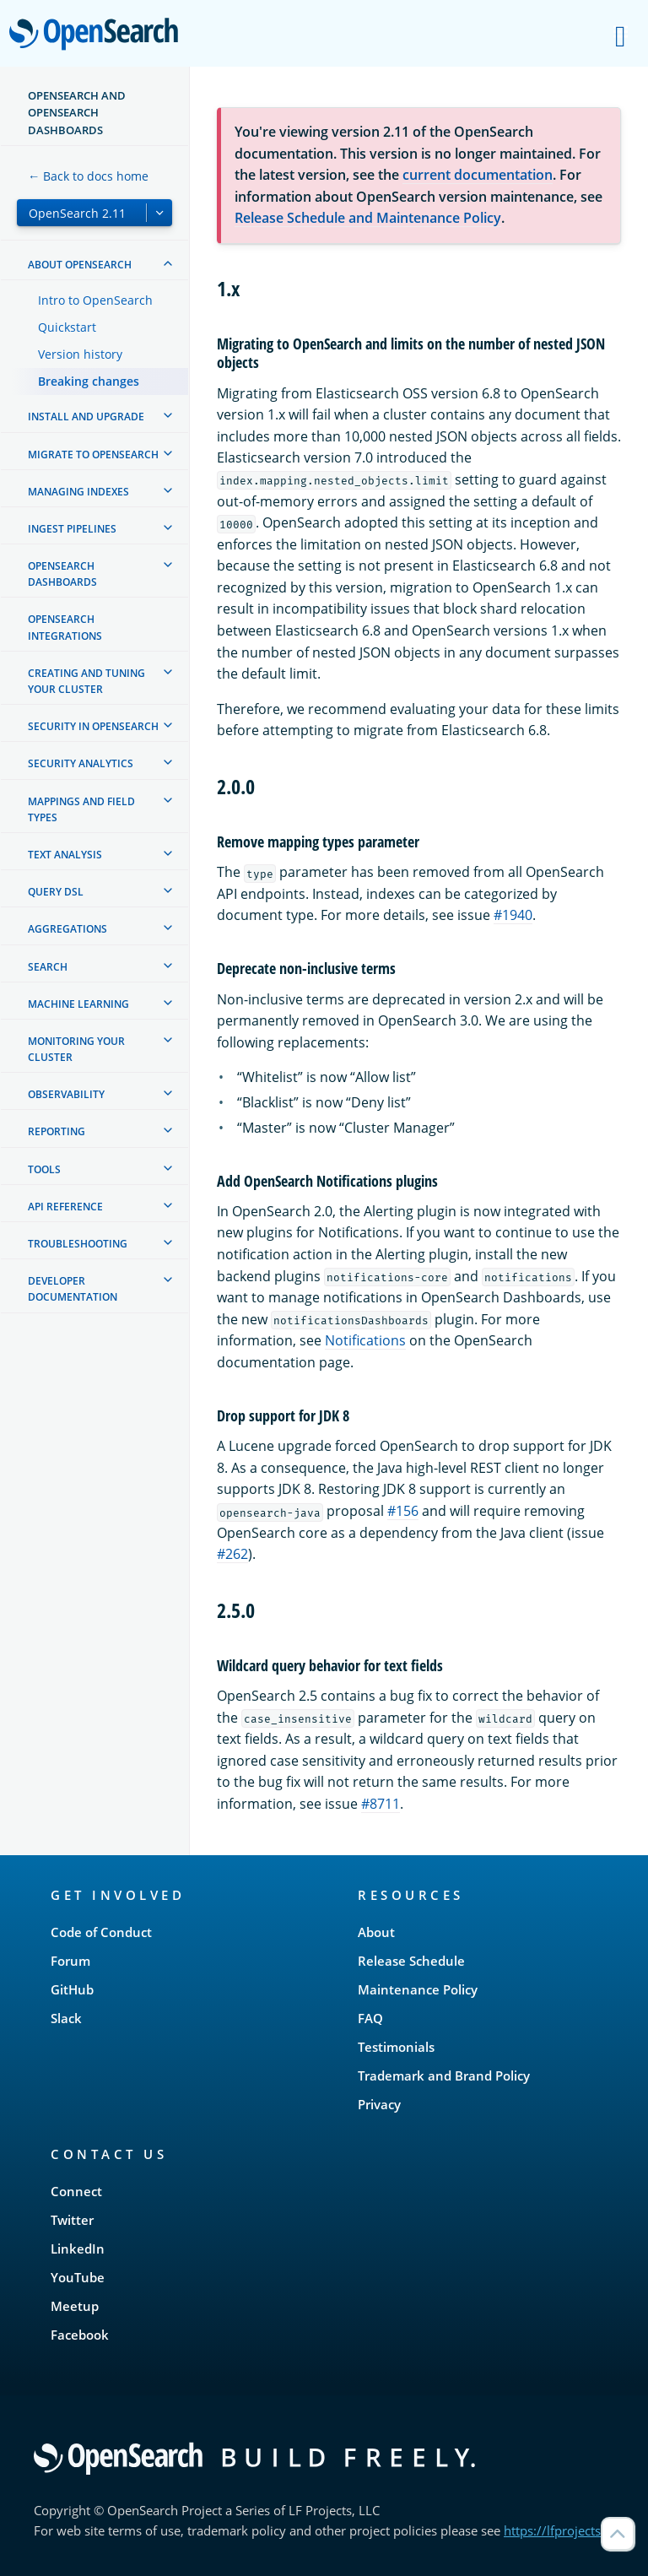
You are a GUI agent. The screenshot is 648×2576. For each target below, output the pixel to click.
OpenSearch (98, 35)
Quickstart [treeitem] (67, 327)
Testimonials (396, 2046)
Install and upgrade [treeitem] (86, 416)
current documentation (477, 174)
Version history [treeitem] (80, 354)
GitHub (72, 1989)
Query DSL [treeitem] (56, 892)
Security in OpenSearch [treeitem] (93, 726)
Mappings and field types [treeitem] (81, 809)
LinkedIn (78, 2248)
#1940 (513, 915)
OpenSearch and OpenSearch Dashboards (77, 113)
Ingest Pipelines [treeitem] (72, 529)
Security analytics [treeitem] (80, 763)
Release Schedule (411, 1960)
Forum (70, 1960)
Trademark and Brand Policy (444, 2075)
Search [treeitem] (48, 967)
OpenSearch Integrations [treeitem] (65, 627)
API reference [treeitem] (65, 1206)
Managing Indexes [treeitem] (78, 491)
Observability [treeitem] (66, 1094)
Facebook (80, 2334)
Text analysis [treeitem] (65, 854)
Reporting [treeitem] (56, 1131)
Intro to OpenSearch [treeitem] (95, 300)
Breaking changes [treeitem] (88, 381)
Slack (66, 2018)
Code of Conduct (101, 1932)
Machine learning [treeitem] (78, 1004)
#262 (232, 1554)
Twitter (72, 2219)
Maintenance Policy (418, 1989)
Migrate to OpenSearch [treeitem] (93, 454)
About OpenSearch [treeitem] (80, 264)
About (376, 1932)
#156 (402, 1511)
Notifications (365, 1340)
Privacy (379, 2104)
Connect (76, 2191)
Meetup (75, 2305)
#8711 (380, 1803)
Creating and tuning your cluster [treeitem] (86, 681)
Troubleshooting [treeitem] (77, 1244)
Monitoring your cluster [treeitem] (76, 1049)
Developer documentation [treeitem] (72, 1289)
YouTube (78, 2277)
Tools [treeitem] (44, 1169)
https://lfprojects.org (564, 2530)
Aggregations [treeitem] (67, 929)
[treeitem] (167, 263)
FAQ (370, 2018)
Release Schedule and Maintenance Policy (368, 217)
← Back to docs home (88, 176)
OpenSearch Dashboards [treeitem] (62, 574)
